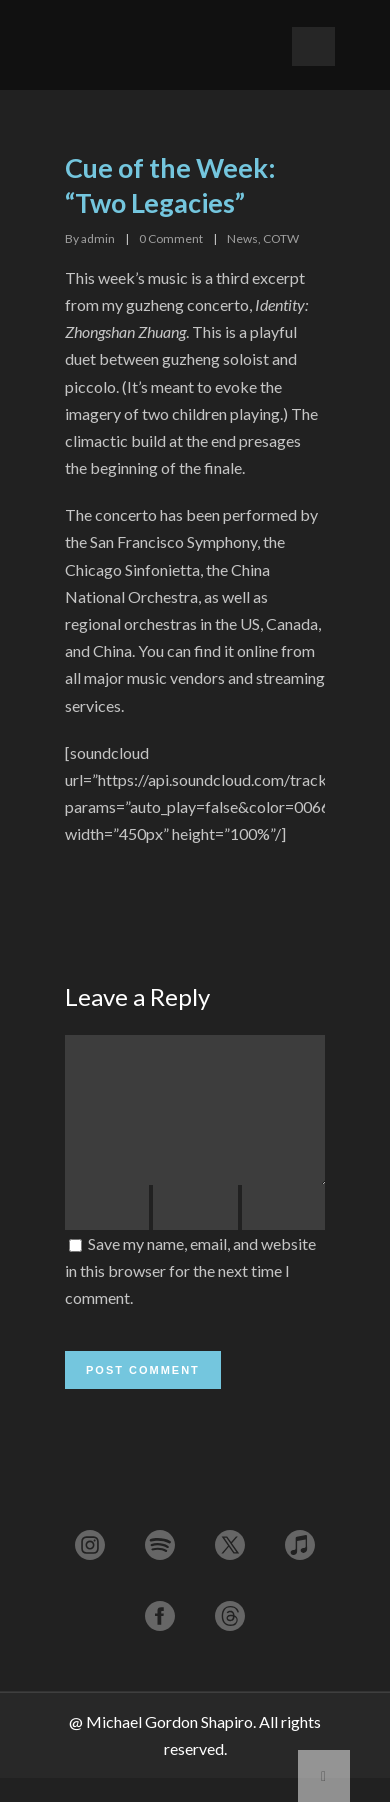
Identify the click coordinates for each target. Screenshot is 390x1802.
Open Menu (313, 46)
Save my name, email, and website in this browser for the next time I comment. (190, 1294)
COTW (281, 238)
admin (98, 238)
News (242, 238)
